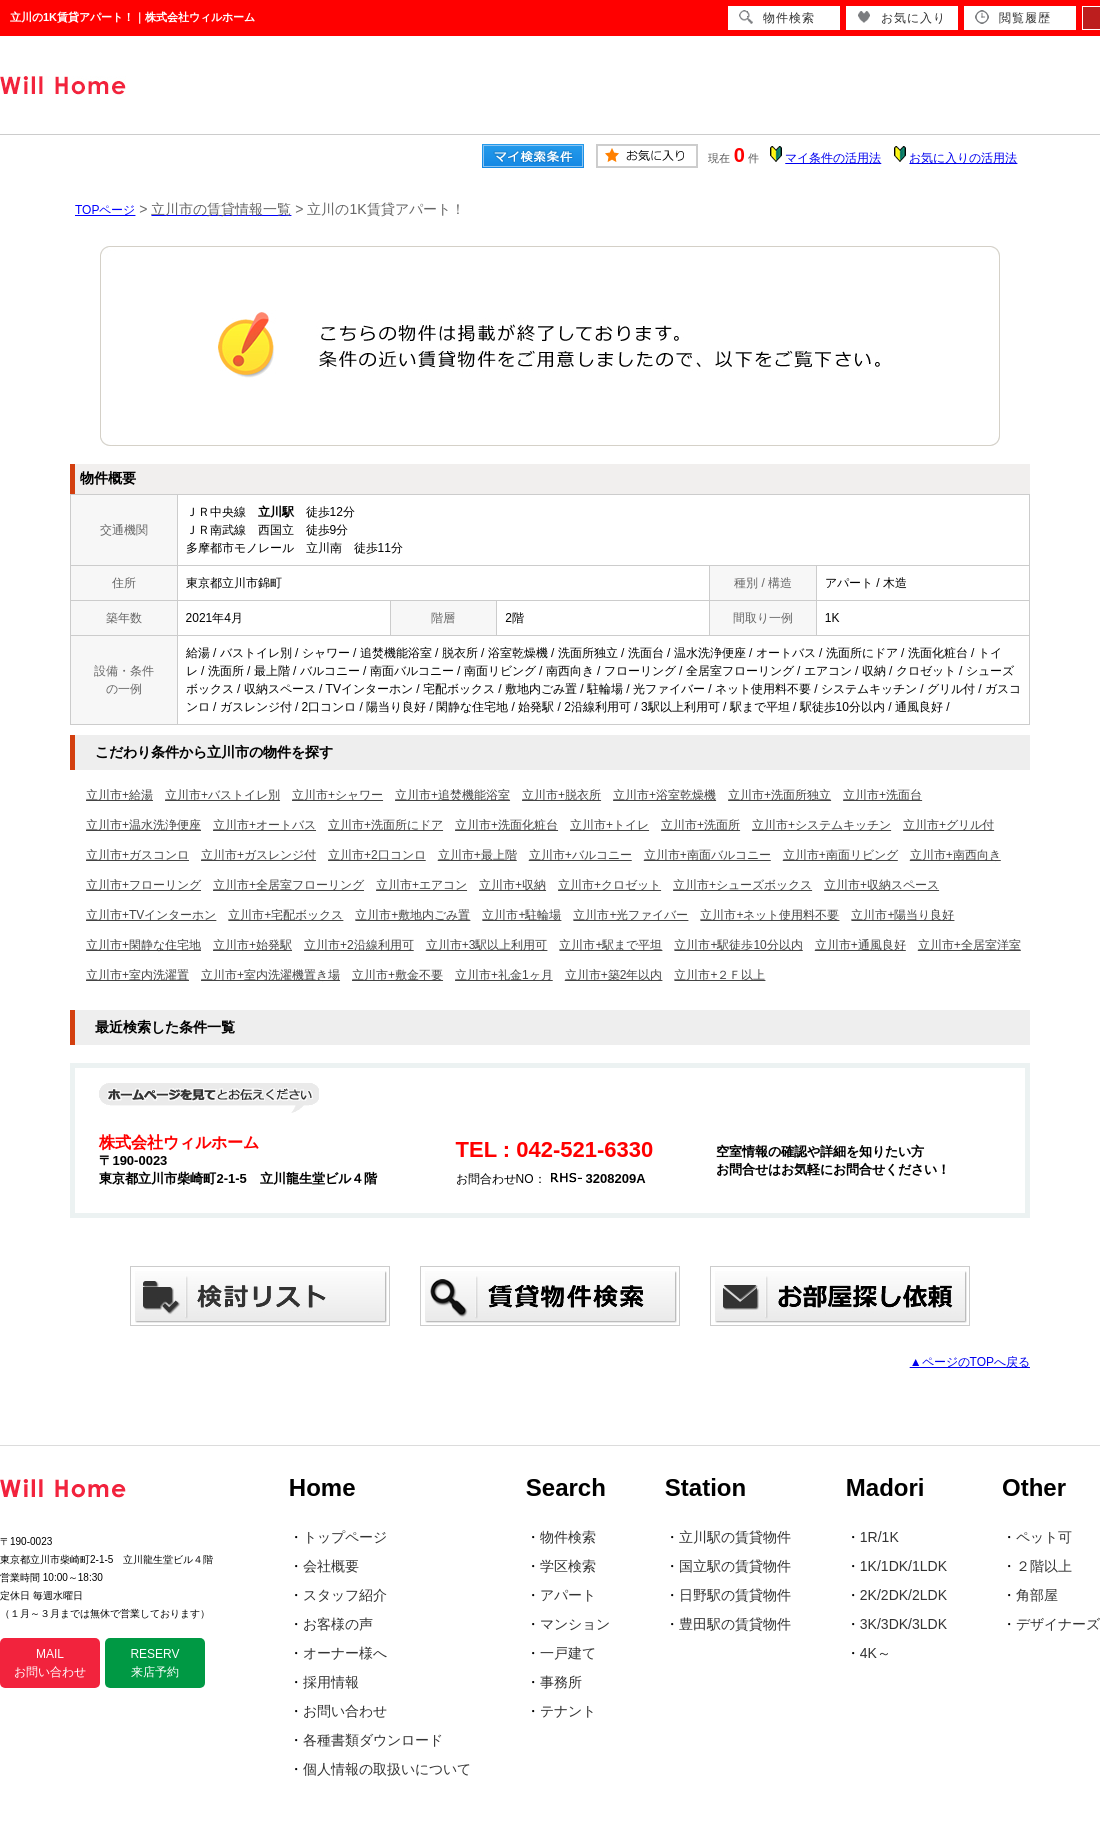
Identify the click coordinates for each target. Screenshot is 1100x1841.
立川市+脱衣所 (561, 795)
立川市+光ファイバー (630, 915)
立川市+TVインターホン (151, 915)
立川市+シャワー (337, 795)
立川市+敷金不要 (397, 975)
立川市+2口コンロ (377, 855)
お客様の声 (338, 1624)
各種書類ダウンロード (373, 1740)
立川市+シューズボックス (742, 885)
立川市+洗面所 (700, 825)
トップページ (345, 1537)
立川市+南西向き (955, 855)
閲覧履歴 (1013, 17)
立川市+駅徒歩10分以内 (738, 945)
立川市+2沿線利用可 (359, 945)
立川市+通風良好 (860, 945)
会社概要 (331, 1566)
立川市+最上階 (477, 855)
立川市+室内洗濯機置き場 (270, 975)
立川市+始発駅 (252, 945)
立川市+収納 (512, 885)
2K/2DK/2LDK (903, 1595)
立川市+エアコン (421, 885)
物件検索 (568, 1537)
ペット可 (1044, 1537)
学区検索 (568, 1566)
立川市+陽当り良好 (902, 915)
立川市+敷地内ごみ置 (412, 915)
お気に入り (901, 17)
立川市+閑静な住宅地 (143, 945)
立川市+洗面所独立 (779, 795)
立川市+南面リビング (840, 855)
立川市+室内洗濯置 (137, 975)
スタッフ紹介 (345, 1595)
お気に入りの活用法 (963, 158)
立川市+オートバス (264, 825)
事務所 (561, 1682)
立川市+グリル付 (948, 825)
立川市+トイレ (609, 825)
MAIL (50, 1663)
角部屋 (1037, 1595)
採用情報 (331, 1682)
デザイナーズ (1058, 1624)
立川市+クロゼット (609, 885)
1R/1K (879, 1537)
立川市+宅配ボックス (285, 915)
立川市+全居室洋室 (969, 945)
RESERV (154, 1663)
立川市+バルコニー (580, 855)
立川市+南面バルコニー (707, 855)
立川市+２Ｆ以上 (719, 975)
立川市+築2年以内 (614, 975)
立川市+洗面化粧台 (506, 825)
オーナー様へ (345, 1653)
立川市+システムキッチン (821, 825)
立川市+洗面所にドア (385, 825)
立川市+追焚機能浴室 (452, 795)
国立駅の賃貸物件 (735, 1566)
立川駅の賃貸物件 (735, 1537)
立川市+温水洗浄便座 (143, 825)
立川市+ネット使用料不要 (769, 915)
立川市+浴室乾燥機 (664, 795)
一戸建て (568, 1653)
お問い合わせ (345, 1711)
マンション (575, 1624)
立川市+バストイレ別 (222, 795)
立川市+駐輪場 (521, 915)
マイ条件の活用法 (833, 158)
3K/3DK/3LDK (903, 1624)
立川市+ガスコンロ (137, 855)
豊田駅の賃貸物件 (735, 1624)
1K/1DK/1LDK (903, 1566)
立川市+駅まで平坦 (610, 945)
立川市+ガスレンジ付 (258, 855)
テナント (568, 1711)
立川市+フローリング (143, 885)
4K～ (875, 1653)
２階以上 (1044, 1566)
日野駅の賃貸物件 (735, 1595)
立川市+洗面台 (882, 795)
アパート (568, 1595)
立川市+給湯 (119, 795)
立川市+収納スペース (881, 885)
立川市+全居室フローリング (288, 885)
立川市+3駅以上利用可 (487, 945)
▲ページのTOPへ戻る (970, 1362)
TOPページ (105, 210)
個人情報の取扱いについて (387, 1769)
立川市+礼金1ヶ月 (504, 975)
